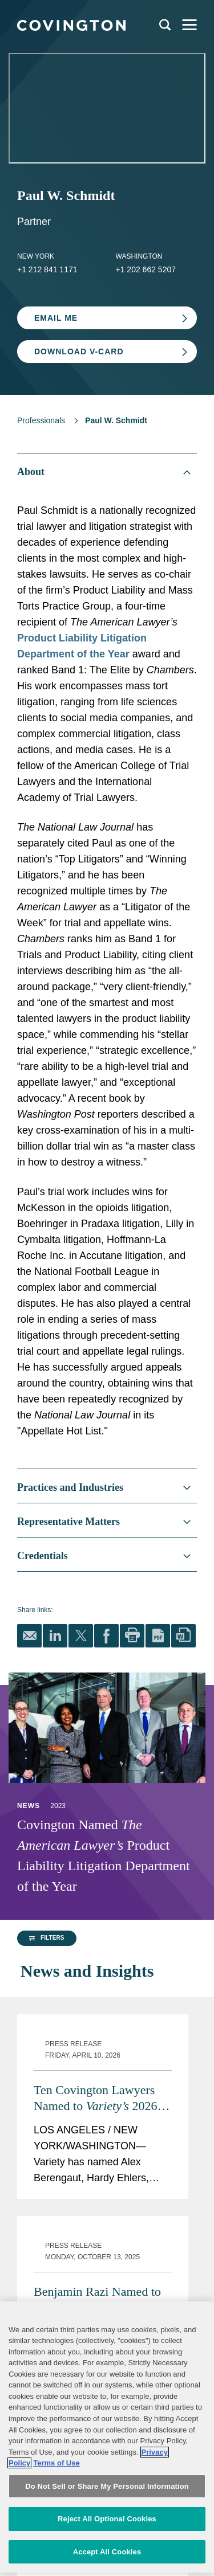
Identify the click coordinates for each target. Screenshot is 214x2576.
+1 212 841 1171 (47, 269)
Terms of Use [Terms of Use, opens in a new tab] (56, 2522)
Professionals (41, 420)
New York (35, 256)
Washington (139, 256)
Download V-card (79, 351)
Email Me (56, 317)
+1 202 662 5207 (146, 269)
